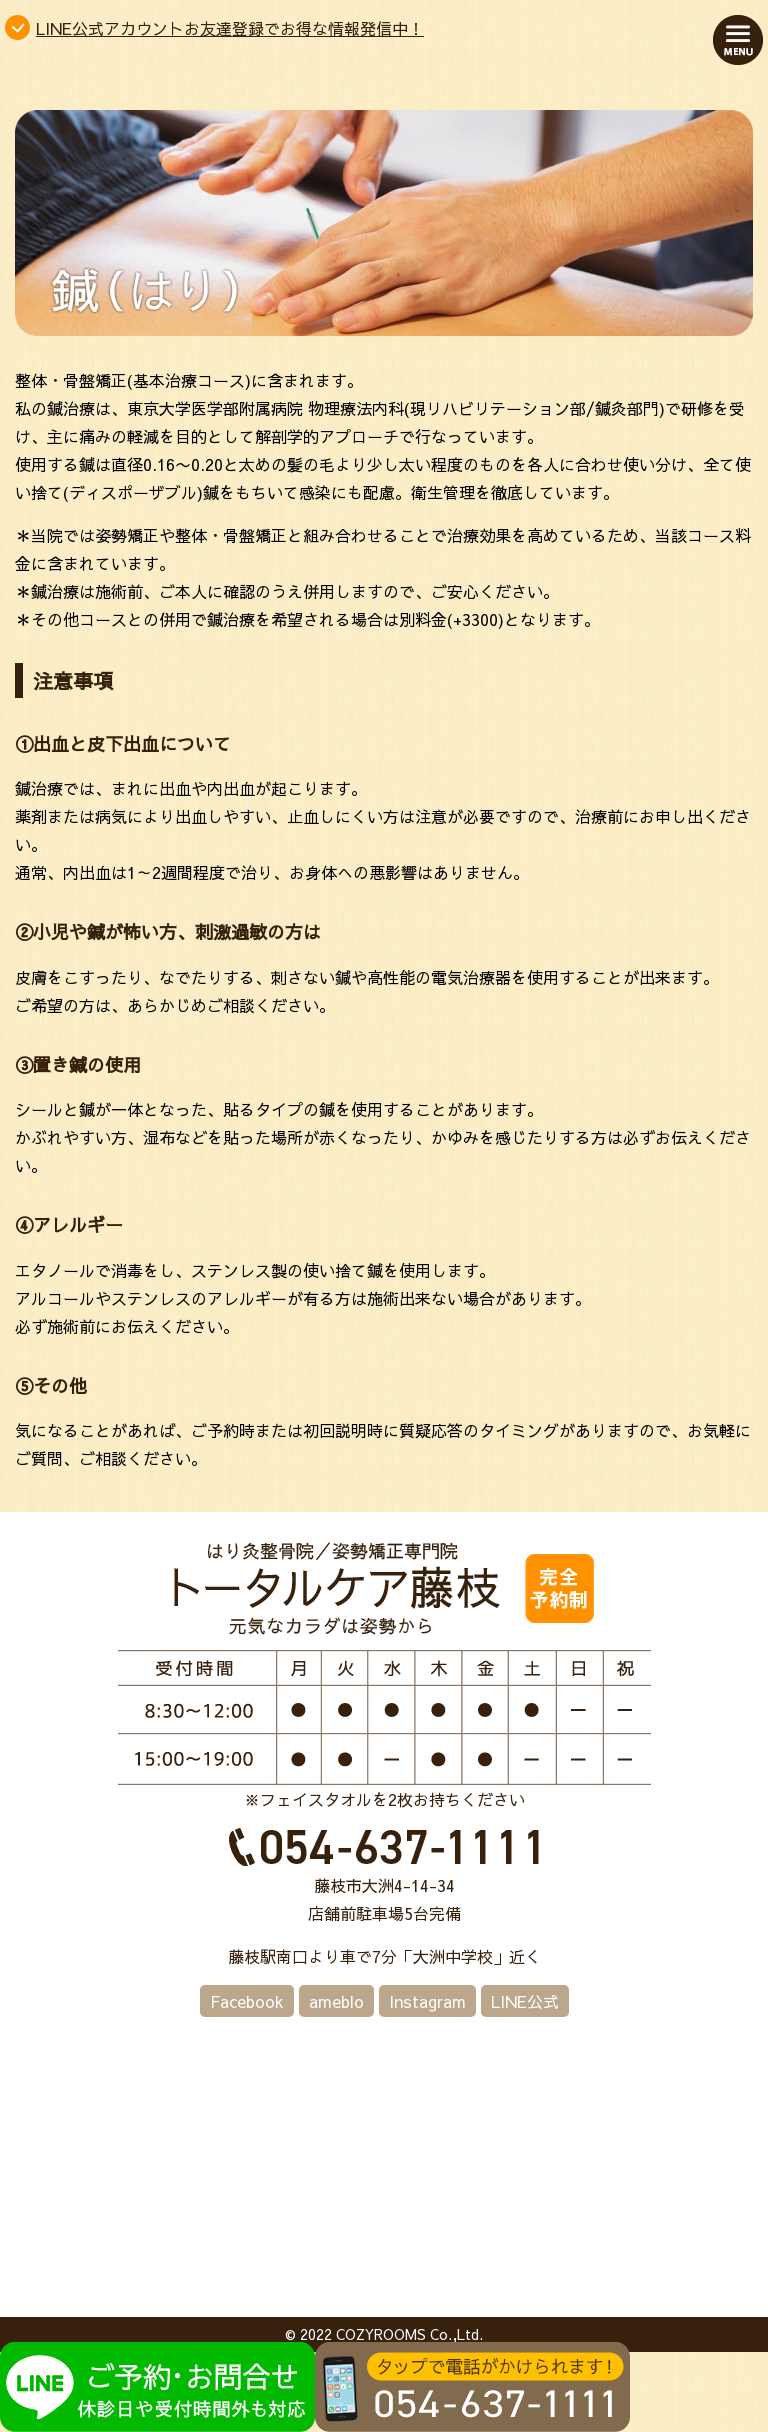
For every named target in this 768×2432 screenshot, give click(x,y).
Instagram (427, 2001)
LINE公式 (525, 2001)
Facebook (247, 2001)
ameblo (336, 2001)
